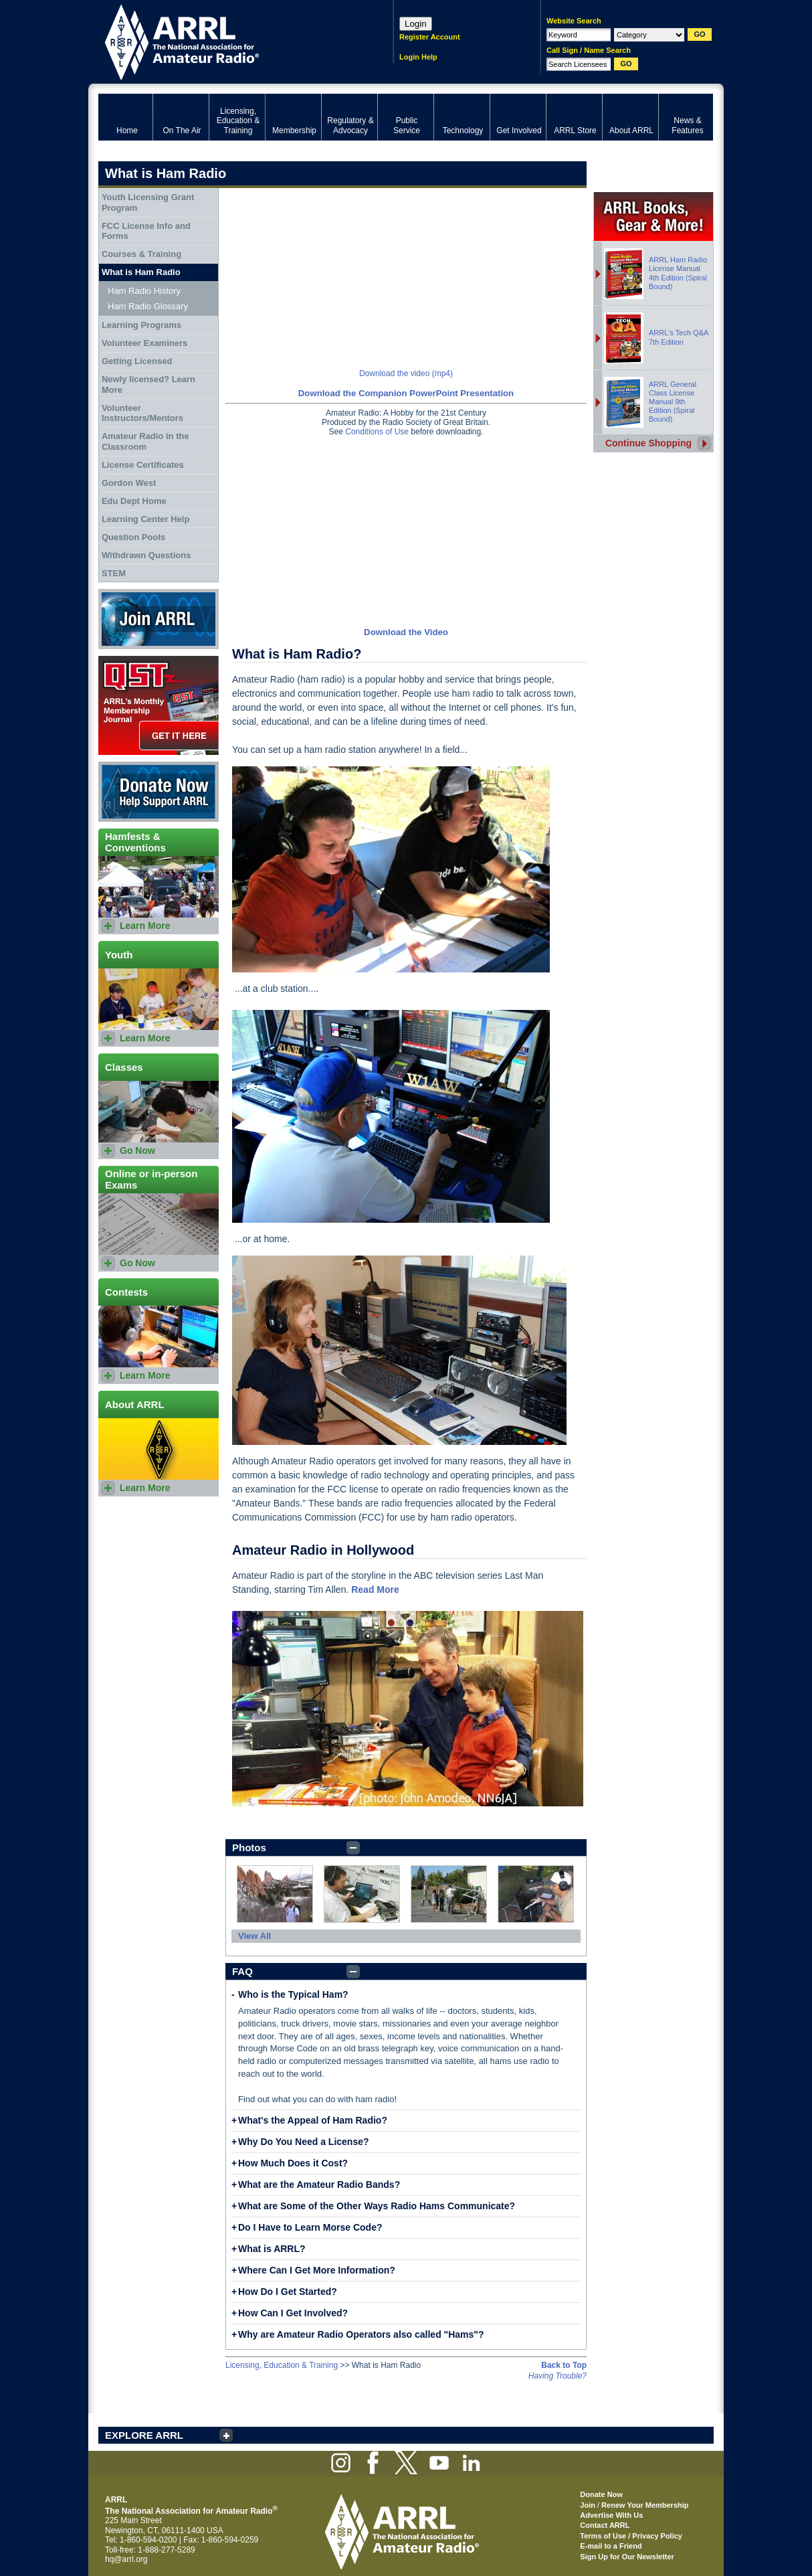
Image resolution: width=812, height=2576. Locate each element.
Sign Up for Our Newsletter (627, 2557)
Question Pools (133, 537)
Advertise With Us (611, 2515)
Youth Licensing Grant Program (148, 202)
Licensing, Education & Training (281, 2365)
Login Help (418, 57)
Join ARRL (158, 619)
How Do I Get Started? (287, 2291)
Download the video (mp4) (406, 373)
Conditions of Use (377, 431)
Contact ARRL (604, 2525)
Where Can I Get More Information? (316, 2270)
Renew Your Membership (644, 2505)
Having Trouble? (557, 2376)
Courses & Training (141, 254)
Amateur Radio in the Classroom (145, 441)
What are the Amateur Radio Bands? (319, 2184)
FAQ (242, 1971)
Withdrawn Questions (146, 555)
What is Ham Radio (141, 272)
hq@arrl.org (126, 2559)
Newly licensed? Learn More (148, 384)
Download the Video (406, 632)
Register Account (429, 37)
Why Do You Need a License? (303, 2141)
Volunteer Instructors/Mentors (142, 413)
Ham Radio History (144, 291)
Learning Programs (141, 325)
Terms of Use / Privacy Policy (631, 2536)
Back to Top (564, 2365)
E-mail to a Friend (610, 2546)
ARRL (228, 40)
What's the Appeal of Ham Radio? (312, 2120)
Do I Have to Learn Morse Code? (310, 2227)
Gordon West (129, 483)
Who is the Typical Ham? (293, 1994)
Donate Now (158, 792)
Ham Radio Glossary (148, 306)
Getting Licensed (137, 361)
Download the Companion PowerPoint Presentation (406, 393)
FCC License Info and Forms (146, 231)
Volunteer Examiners (144, 343)
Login (416, 24)
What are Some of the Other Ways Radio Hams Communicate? (376, 2206)
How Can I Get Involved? (293, 2313)
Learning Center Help (145, 519)
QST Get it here (158, 705)
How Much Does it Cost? (293, 2163)
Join (587, 2505)
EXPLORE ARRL (144, 2435)
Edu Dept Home (134, 501)
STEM (114, 573)
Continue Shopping (648, 443)
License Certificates (143, 465)
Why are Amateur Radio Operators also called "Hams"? (361, 2334)
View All (254, 1936)
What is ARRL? (272, 2248)
